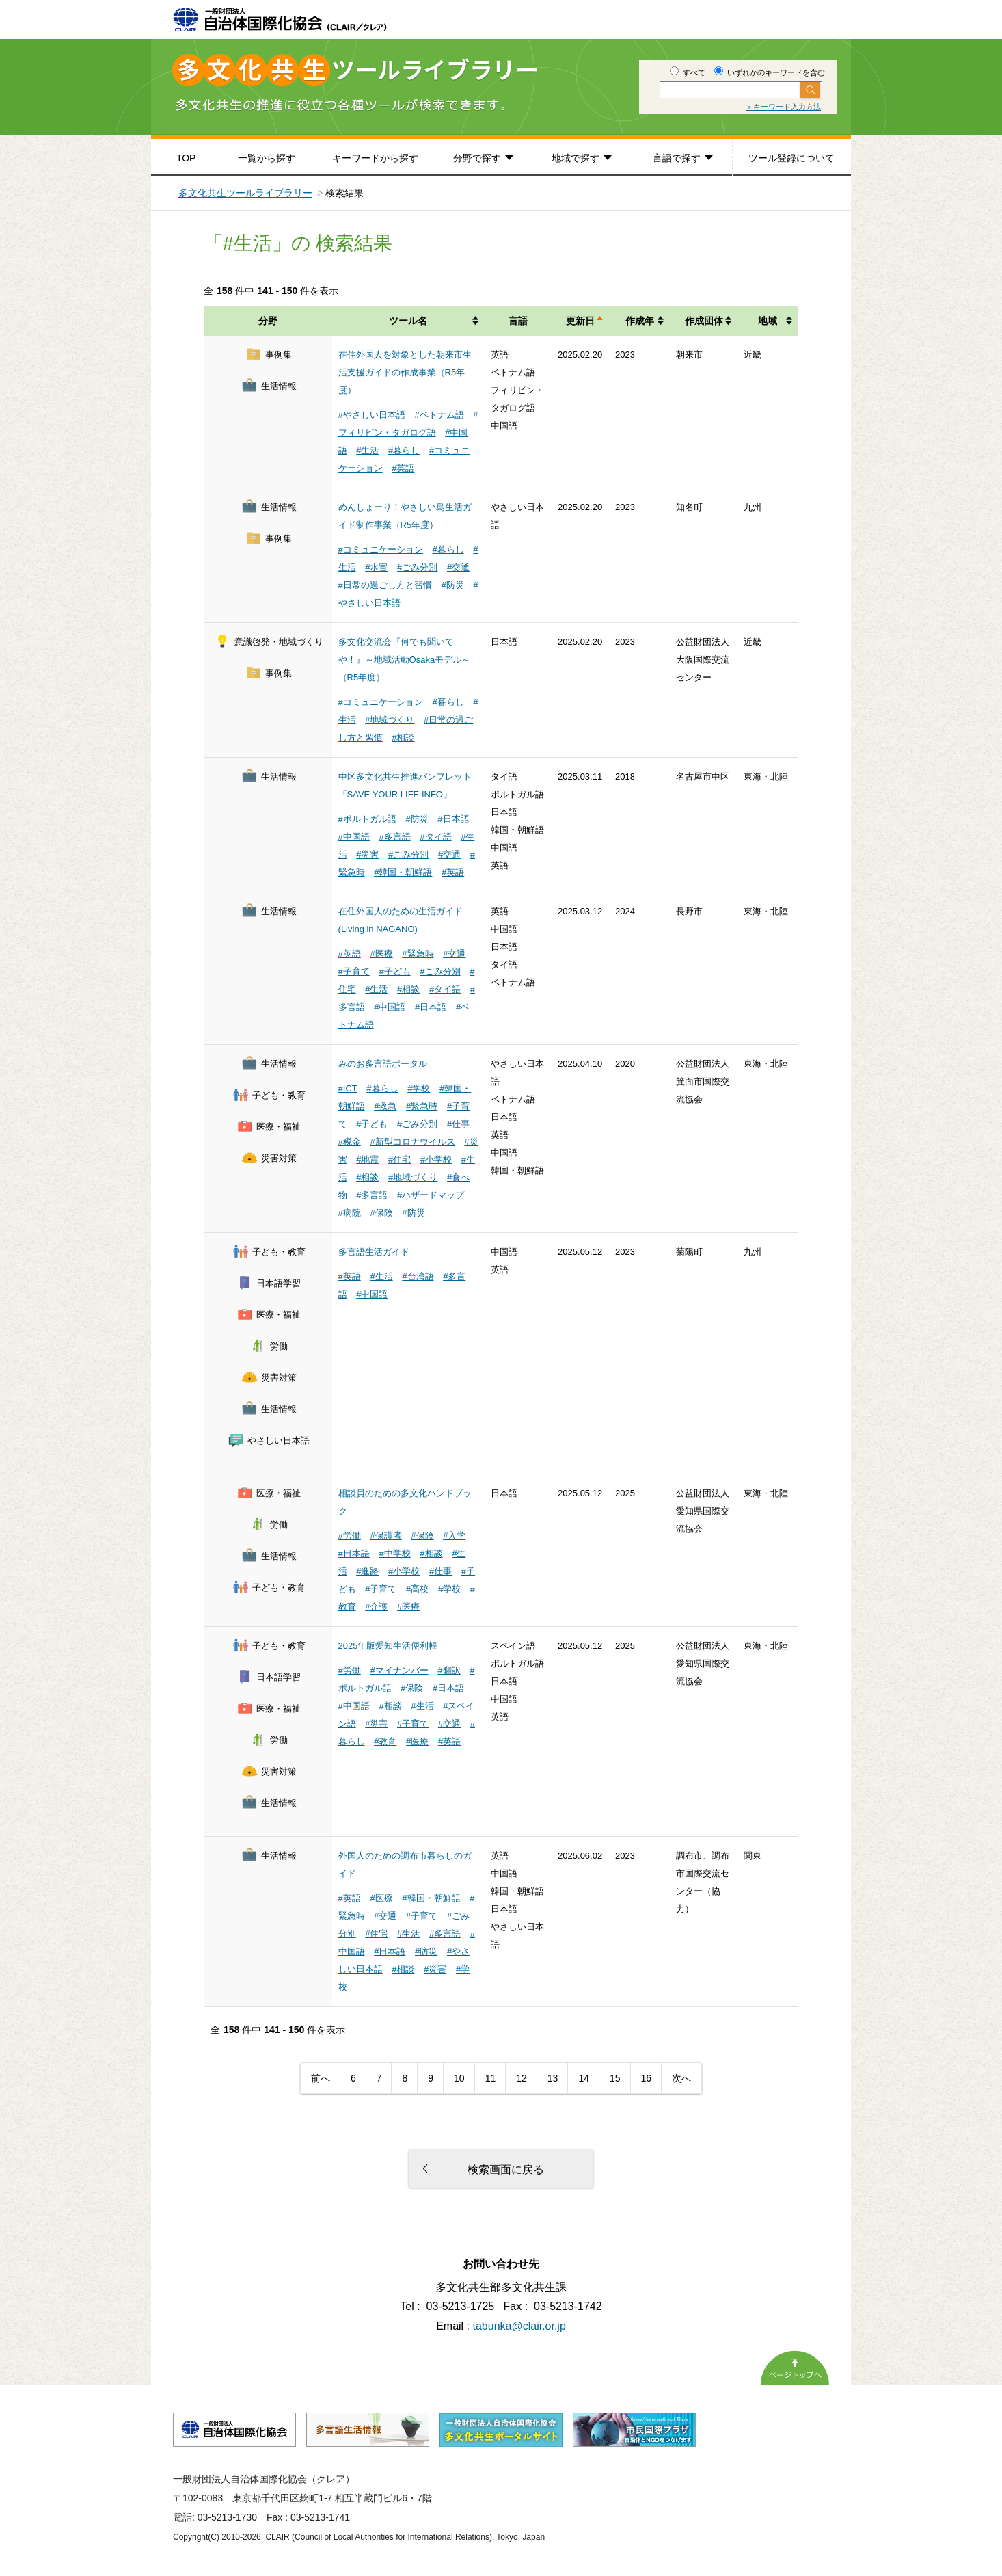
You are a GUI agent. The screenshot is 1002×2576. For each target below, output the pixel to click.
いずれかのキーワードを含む (769, 72)
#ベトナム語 (438, 415)
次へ (681, 2078)
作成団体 (704, 321)
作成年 (639, 321)
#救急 (385, 1106)
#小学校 (436, 1159)
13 (552, 2078)
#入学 (454, 1535)
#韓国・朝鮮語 (403, 872)
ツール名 (408, 321)
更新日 (580, 321)
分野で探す (477, 157)
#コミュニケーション (380, 549)
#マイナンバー (399, 1670)
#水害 (376, 567)
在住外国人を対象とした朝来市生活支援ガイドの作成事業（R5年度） (405, 372)
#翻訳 (448, 1670)
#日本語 (453, 819)
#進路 (367, 1571)
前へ (320, 2078)
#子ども (394, 971)
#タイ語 (435, 837)
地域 (767, 321)
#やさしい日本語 (371, 415)
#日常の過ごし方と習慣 (385, 585)
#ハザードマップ (430, 1195)
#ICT (347, 1088)
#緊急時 (417, 953)
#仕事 (458, 1124)
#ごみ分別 (417, 567)
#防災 (452, 585)
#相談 (403, 737)
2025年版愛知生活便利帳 (388, 1646)
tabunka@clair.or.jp (519, 2326)
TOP (186, 157)
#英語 (403, 468)
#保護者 (385, 1535)
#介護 (376, 1607)
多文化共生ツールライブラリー (245, 192)
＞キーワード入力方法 (783, 107)
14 (583, 2078)
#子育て (354, 971)
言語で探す (677, 157)
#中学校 (394, 1553)
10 (459, 2078)
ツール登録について (791, 157)
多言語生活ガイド (373, 1252)
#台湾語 (417, 1276)
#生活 (367, 450)
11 (490, 2078)
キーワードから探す (375, 157)
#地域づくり (389, 720)
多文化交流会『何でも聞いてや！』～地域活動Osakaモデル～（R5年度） (404, 659)
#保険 (381, 1213)
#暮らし (404, 450)
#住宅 (399, 1159)
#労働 (349, 1535)
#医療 (381, 953)
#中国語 (354, 837)
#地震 (367, 1159)
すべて (687, 72)
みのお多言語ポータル (382, 1064)
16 (646, 2078)
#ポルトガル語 (367, 819)
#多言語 (394, 837)
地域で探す (575, 157)
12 (521, 2078)
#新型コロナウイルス (412, 1142)
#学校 (418, 1088)
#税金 (349, 1142)
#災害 (367, 854)
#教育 (385, 1741)
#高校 (417, 1589)
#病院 (349, 1213)
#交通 (458, 567)
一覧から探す (266, 157)
